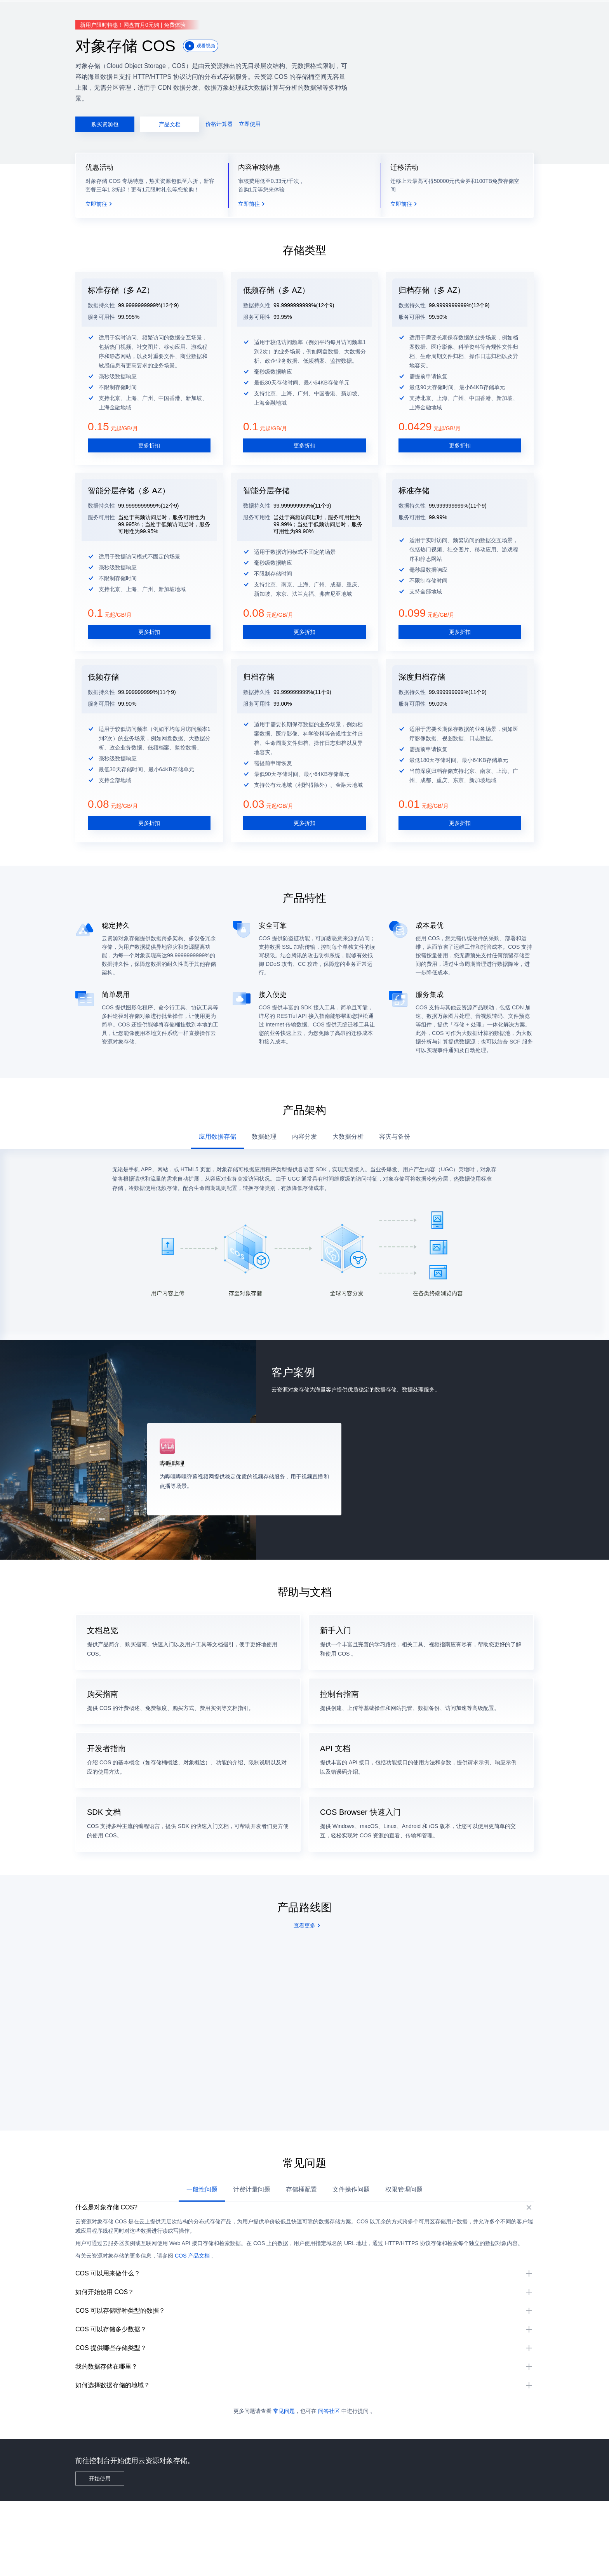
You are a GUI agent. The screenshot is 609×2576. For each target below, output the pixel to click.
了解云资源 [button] (283, 12)
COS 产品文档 (207, 2261)
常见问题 (284, 2486)
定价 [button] (123, 12)
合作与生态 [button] (249, 12)
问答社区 (329, 2486)
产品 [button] (78, 12)
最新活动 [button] (56, 12)
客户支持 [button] (219, 12)
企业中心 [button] (146, 12)
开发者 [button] (194, 12)
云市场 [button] (171, 12)
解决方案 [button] (101, 12)
